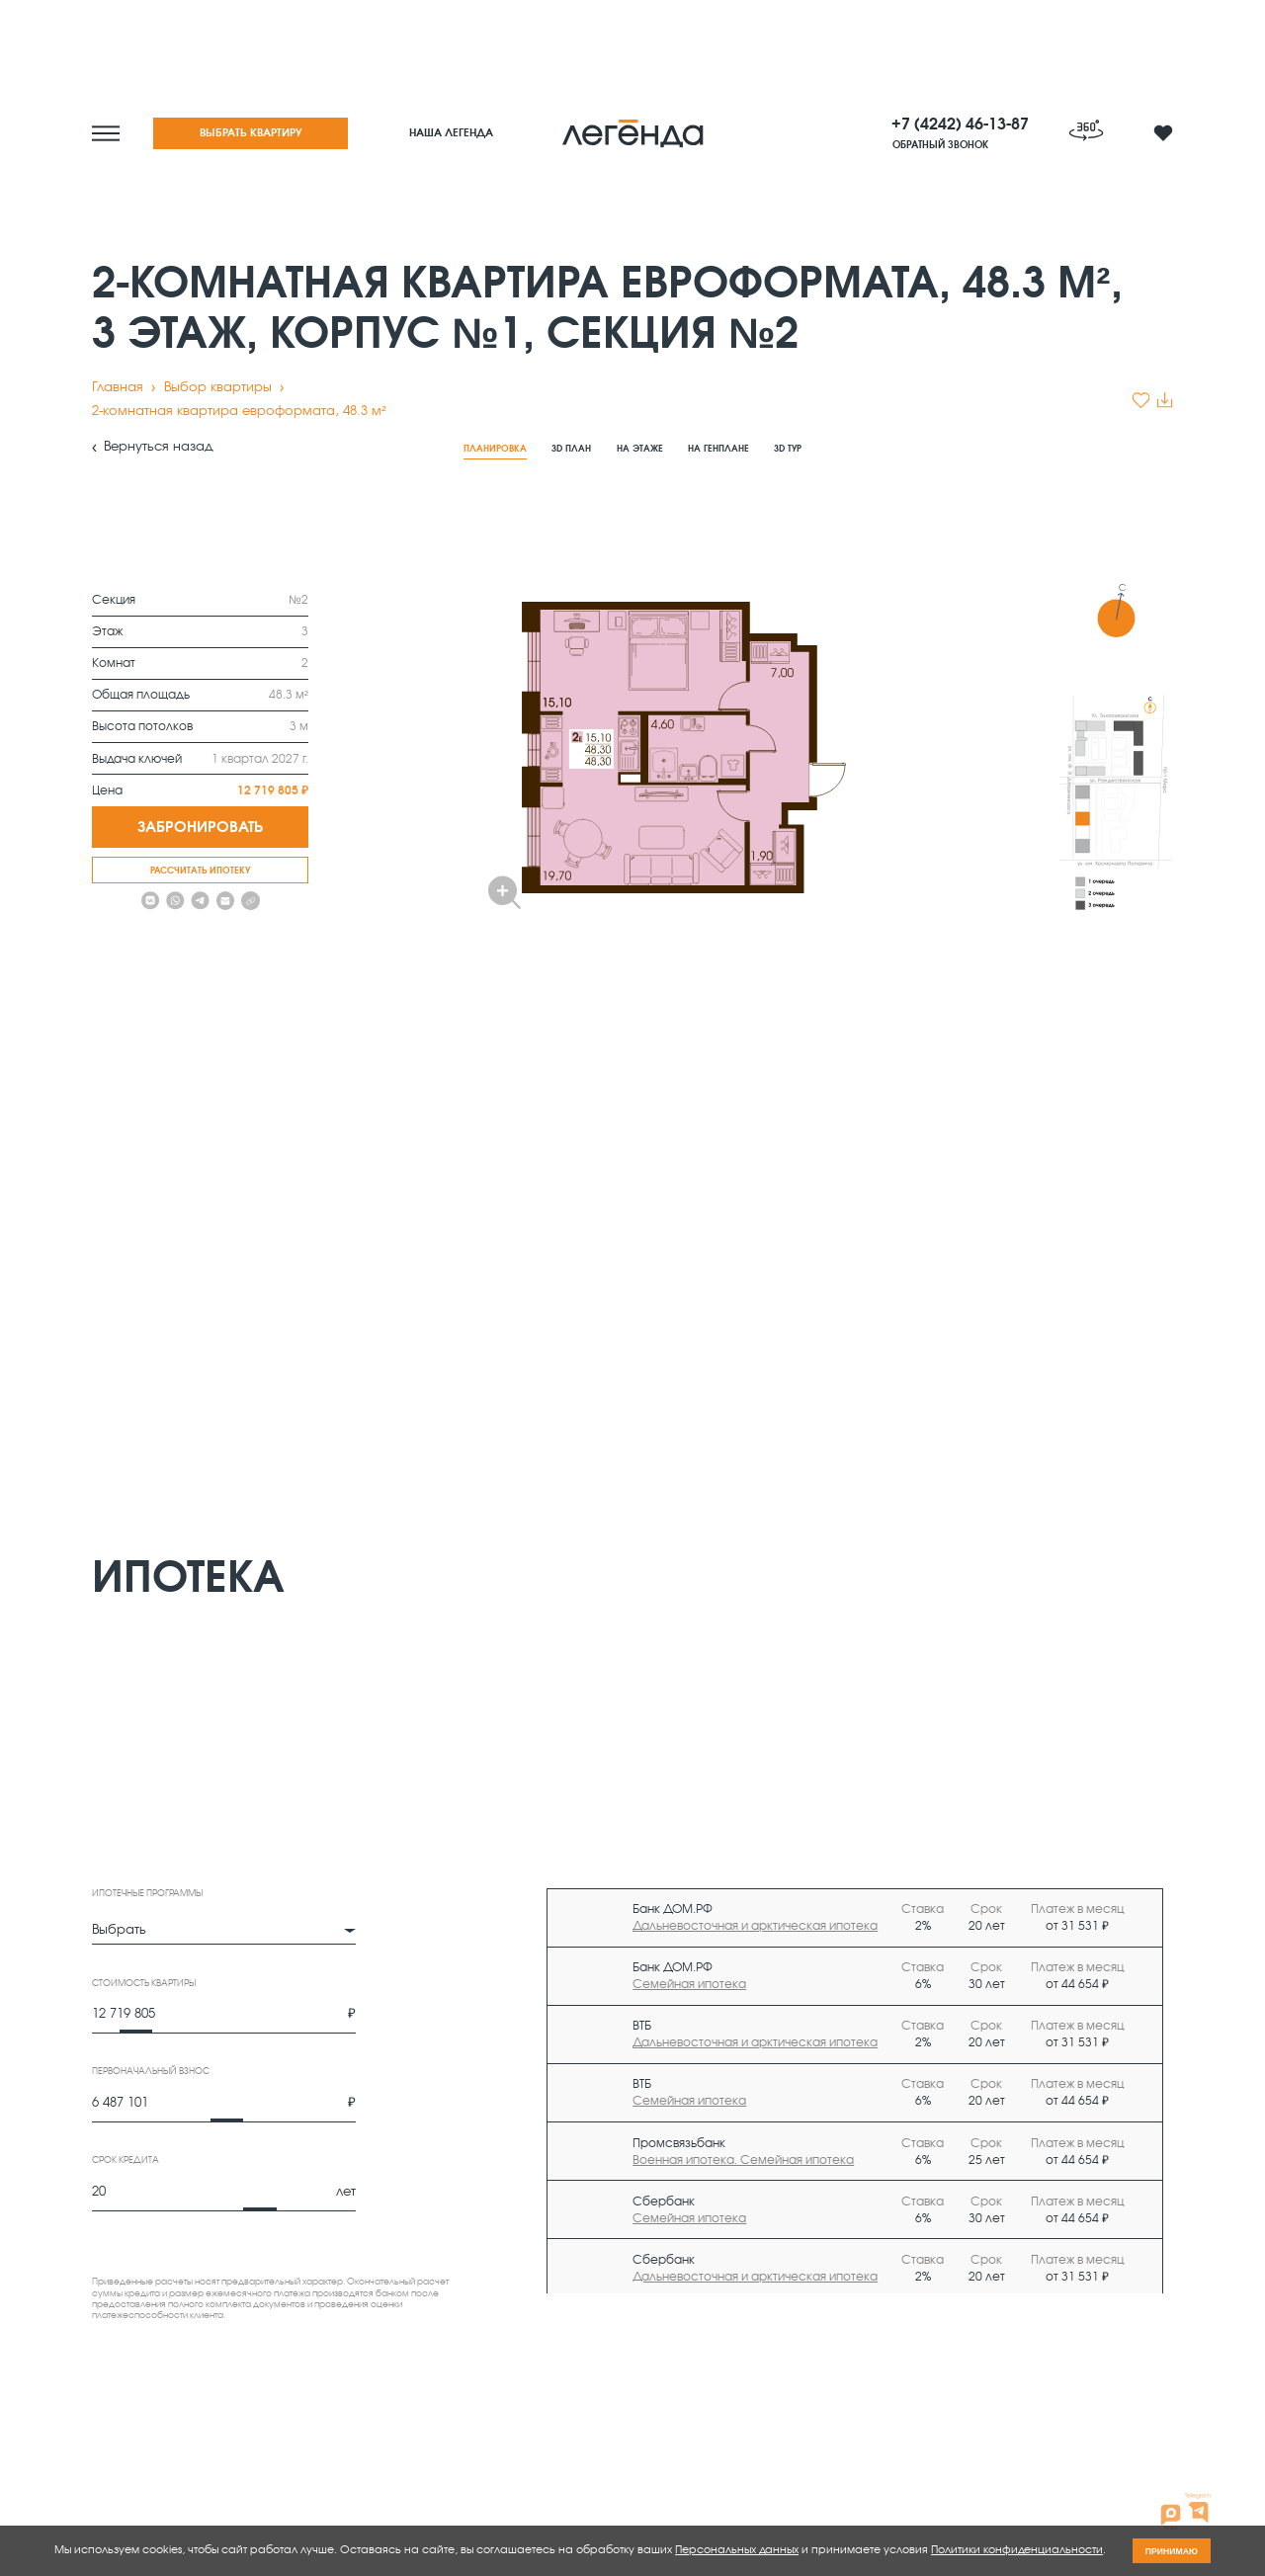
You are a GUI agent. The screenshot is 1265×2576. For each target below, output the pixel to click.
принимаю (1171, 2551)
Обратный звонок (940, 145)
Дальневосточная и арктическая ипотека (755, 1926)
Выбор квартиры (218, 387)
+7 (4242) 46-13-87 (960, 124)
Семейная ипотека (689, 1984)
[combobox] (224, 1932)
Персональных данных (737, 2549)
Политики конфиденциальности (1017, 2549)
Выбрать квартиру (251, 132)
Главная (117, 387)
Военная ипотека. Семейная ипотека (743, 2160)
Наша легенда (451, 132)
